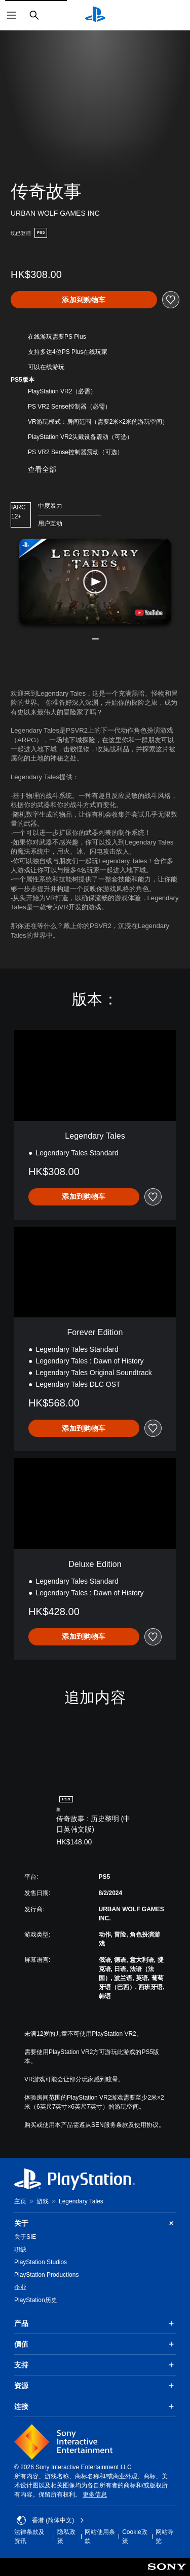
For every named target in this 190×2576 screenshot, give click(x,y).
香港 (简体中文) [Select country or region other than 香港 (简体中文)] (50, 2520)
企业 (20, 2287)
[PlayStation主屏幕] (95, 15)
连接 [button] (95, 2406)
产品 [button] (95, 2323)
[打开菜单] (12, 15)
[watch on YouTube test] (148, 612)
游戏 (42, 2201)
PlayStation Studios (40, 2262)
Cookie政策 (134, 2536)
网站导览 (165, 2536)
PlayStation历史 (35, 2300)
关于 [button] (95, 2223)
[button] (95, 581)
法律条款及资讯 (29, 2536)
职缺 (20, 2249)
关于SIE (25, 2236)
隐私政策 (66, 2536)
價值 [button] (95, 2344)
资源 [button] (95, 2385)
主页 (20, 2201)
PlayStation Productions (46, 2274)
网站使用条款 (100, 2536)
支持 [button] (95, 2364)
